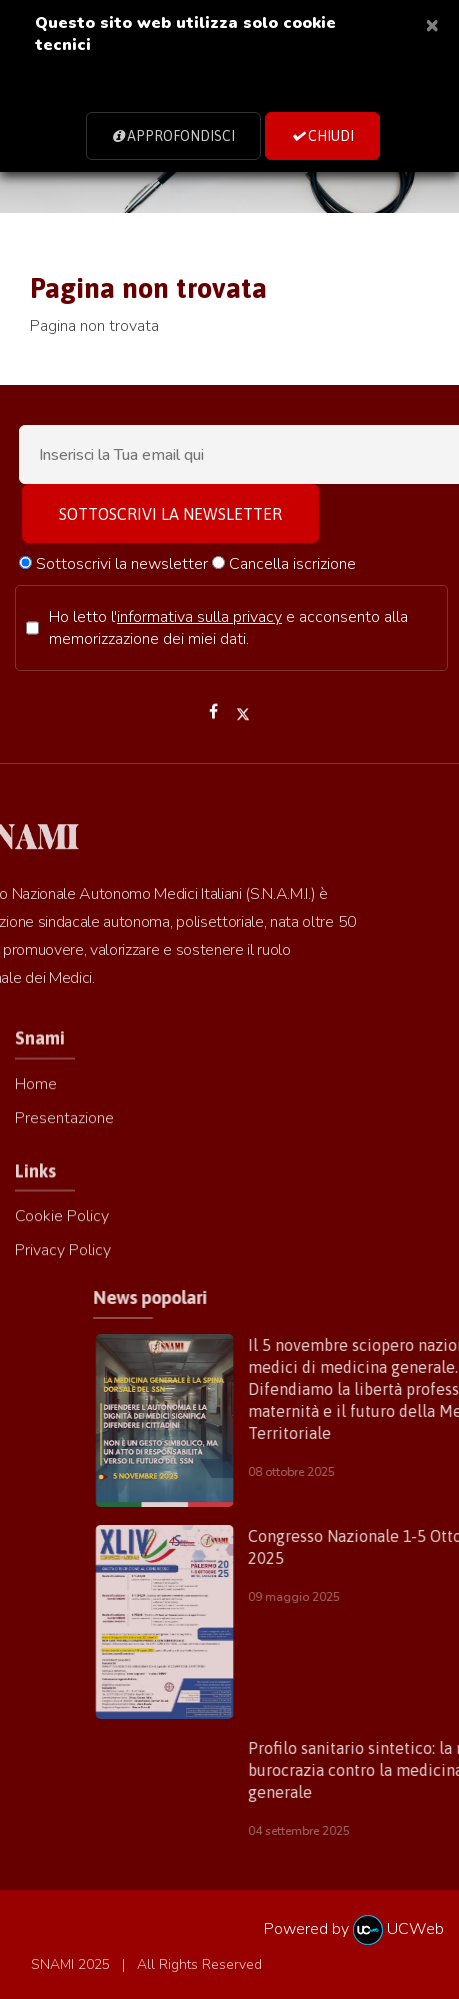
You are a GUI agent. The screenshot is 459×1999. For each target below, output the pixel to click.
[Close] (432, 24)
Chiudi (322, 136)
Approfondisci (173, 136)
